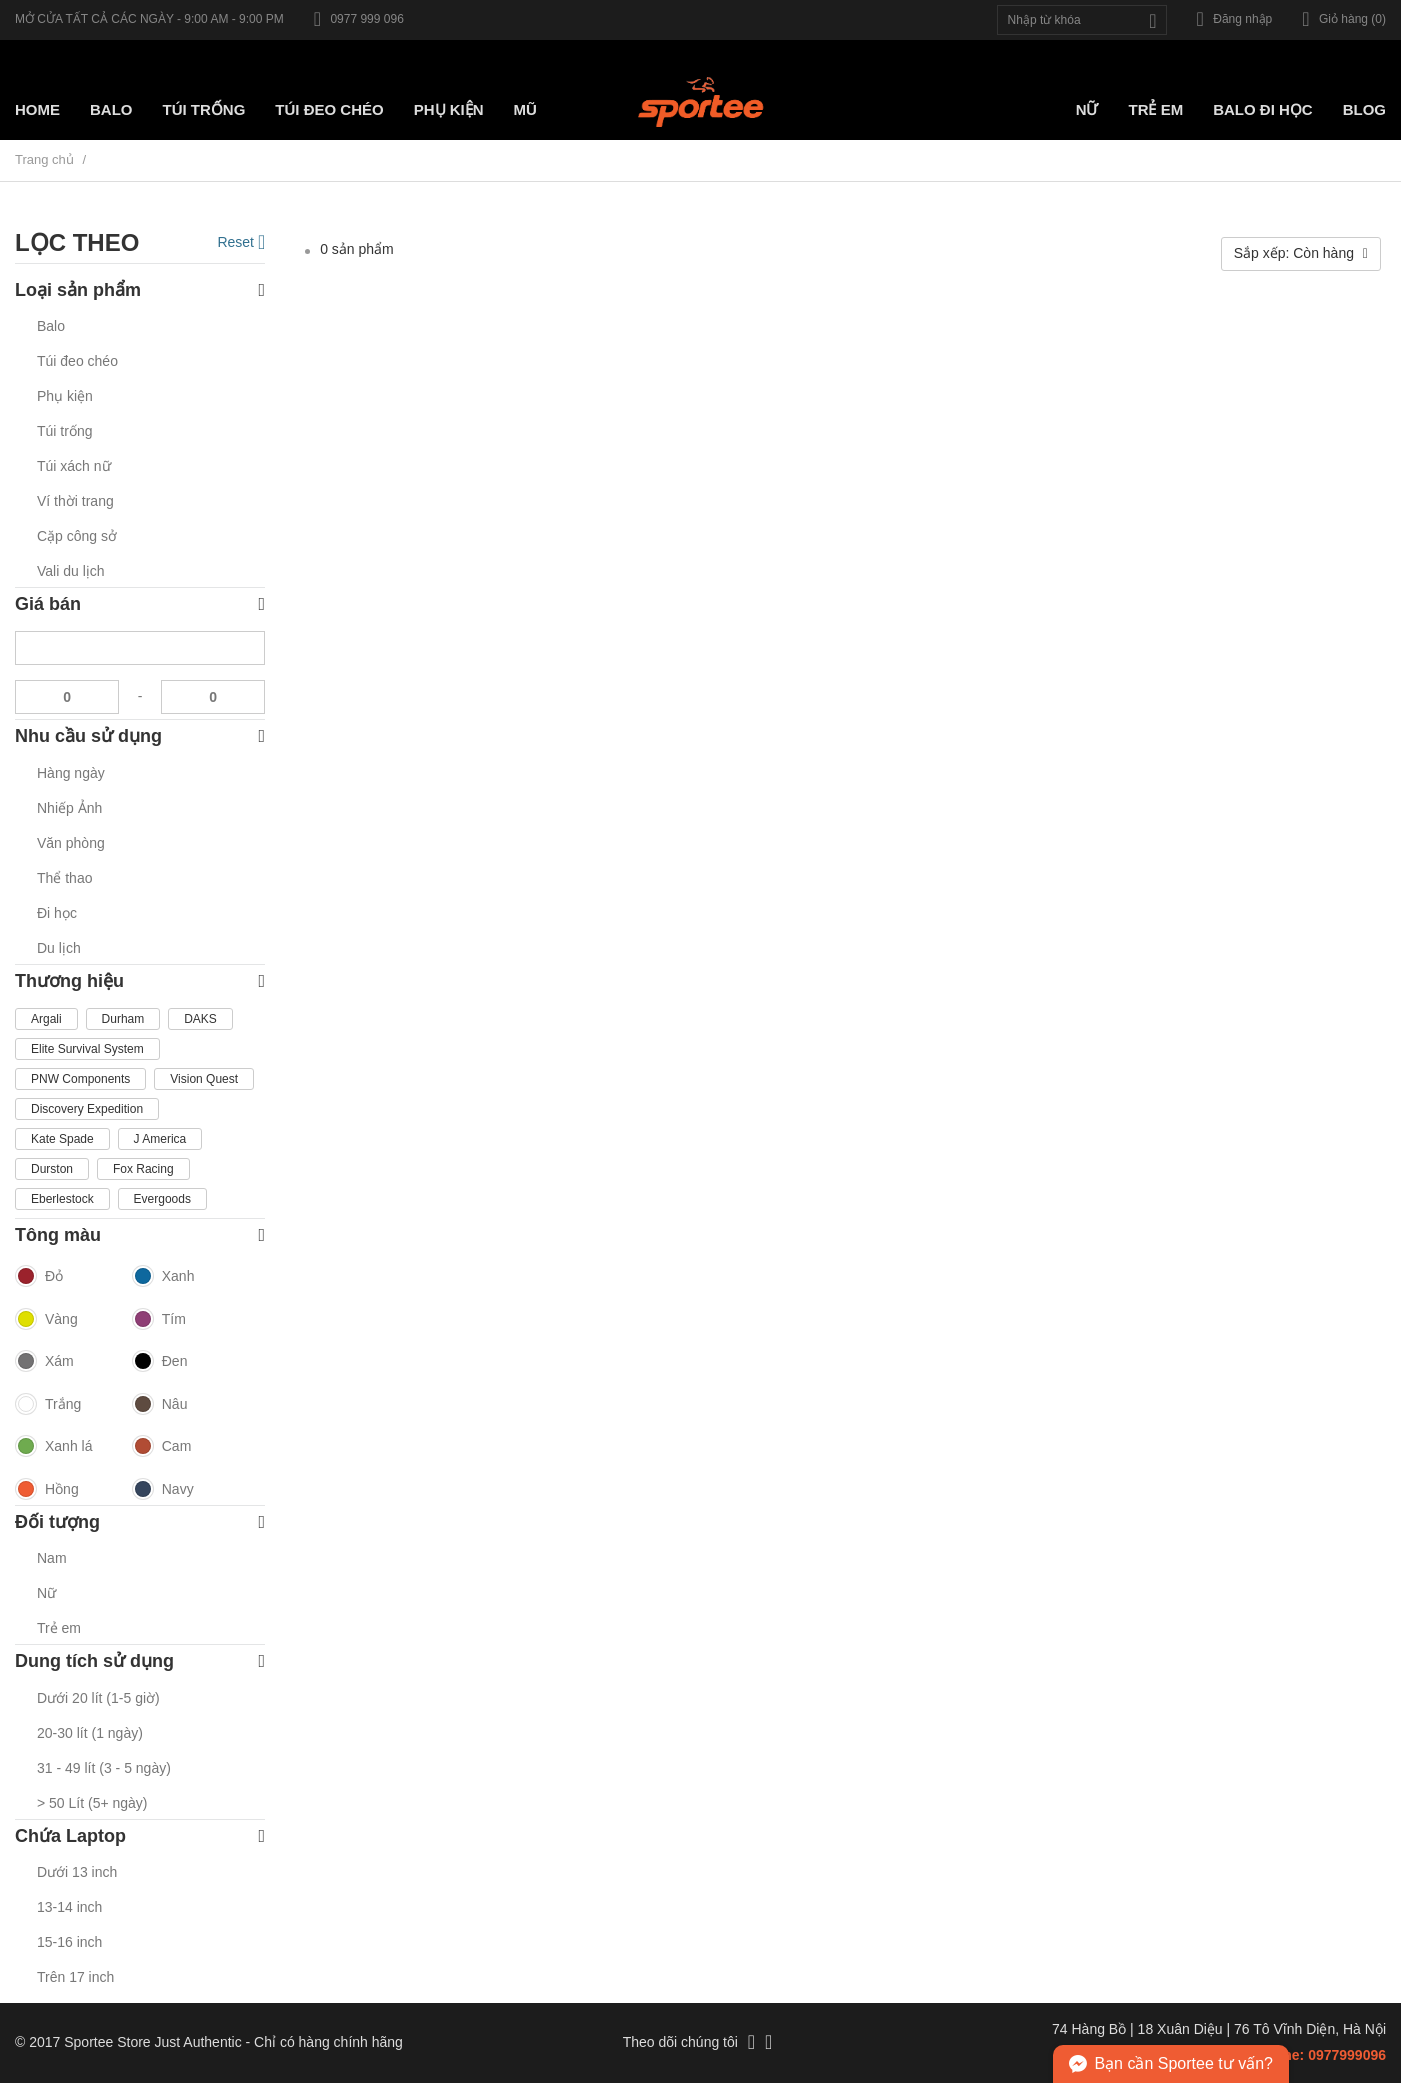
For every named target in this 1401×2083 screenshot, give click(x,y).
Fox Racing (143, 1169)
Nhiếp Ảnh (69, 808)
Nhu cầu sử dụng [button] (140, 736)
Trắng (48, 1405)
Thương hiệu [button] (140, 981)
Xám (44, 1362)
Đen (160, 1362)
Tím (159, 1320)
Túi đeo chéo (77, 361)
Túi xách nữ (74, 466)
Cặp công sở (77, 536)
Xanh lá (53, 1447)
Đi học (57, 913)
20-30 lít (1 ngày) (90, 1733)
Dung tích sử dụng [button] (140, 1661)
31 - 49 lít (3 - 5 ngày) (104, 1768)
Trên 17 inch (75, 1977)
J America (160, 1139)
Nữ (1087, 109)
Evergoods (162, 1199)
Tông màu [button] (140, 1235)
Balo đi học (1263, 109)
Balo (111, 109)
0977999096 (1347, 2055)
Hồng (47, 1490)
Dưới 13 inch (77, 1872)
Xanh (163, 1277)
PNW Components (80, 1079)
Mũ (525, 109)
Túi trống (204, 109)
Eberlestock (62, 1199)
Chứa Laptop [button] (140, 1836)
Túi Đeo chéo (329, 109)
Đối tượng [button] (140, 1522)
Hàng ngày (71, 773)
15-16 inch (69, 1942)
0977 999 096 (359, 19)
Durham (123, 1019)
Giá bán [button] (140, 604)
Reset (241, 242)
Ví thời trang (75, 501)
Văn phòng (71, 843)
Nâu (160, 1405)
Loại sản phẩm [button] (140, 290)
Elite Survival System (87, 1049)
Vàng (46, 1320)
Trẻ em (1155, 109)
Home (37, 109)
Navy (163, 1490)
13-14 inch (69, 1907)
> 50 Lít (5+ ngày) (92, 1803)
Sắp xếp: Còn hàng (1301, 253)
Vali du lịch (71, 571)
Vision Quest (204, 1079)
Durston (52, 1169)
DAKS (200, 1019)
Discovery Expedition (87, 1109)
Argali (46, 1019)
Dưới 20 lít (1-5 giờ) (98, 1698)
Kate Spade (62, 1139)
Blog (1364, 109)
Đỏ (39, 1277)
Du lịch (59, 948)
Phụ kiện (449, 109)
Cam (162, 1447)
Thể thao (64, 878)
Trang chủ (44, 159)
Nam (52, 1558)
